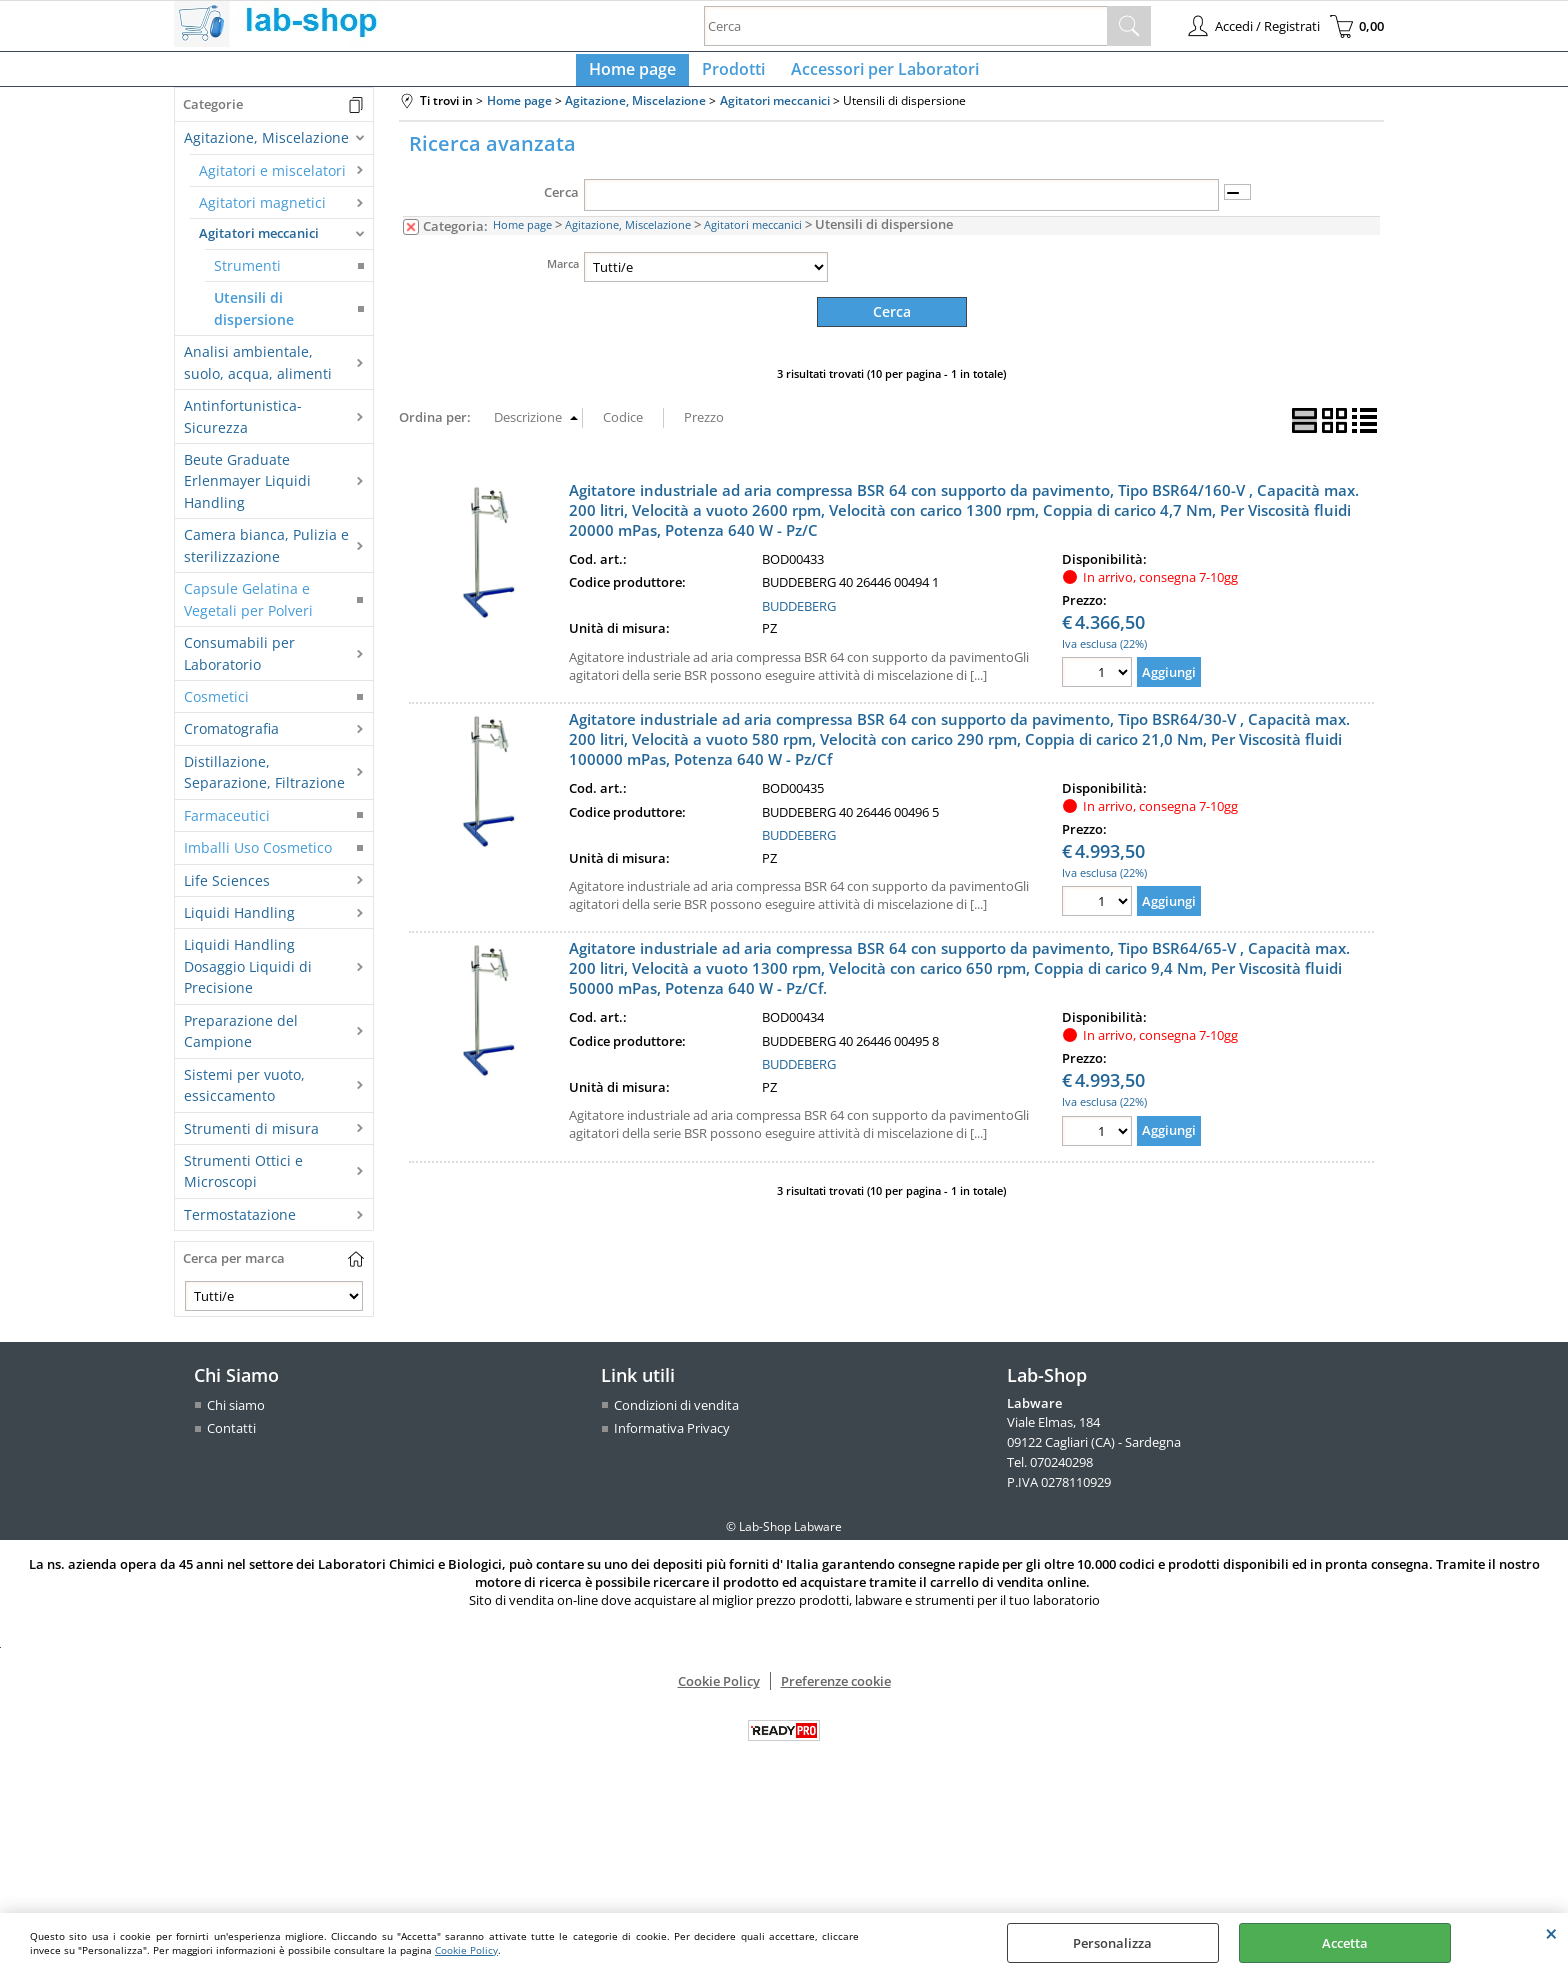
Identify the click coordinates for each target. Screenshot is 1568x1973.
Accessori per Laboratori (879, 75)
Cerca (561, 204)
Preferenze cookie (836, 1692)
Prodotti (733, 75)
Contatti (231, 1440)
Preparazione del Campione (241, 1042)
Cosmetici (216, 708)
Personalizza (1112, 1943)
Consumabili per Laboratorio (239, 665)
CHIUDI (1551, 1933)
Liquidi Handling (239, 924)
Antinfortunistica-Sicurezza (243, 428)
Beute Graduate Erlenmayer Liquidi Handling (247, 493)
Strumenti (247, 277)
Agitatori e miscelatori (272, 181)
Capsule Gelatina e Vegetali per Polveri (248, 611)
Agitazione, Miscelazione (266, 149)
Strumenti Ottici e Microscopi (243, 1183)
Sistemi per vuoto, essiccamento (244, 1096)
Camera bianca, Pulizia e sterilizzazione (266, 557)
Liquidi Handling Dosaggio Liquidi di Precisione (248, 978)
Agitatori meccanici (259, 245)
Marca (563, 274)
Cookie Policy (466, 1950)
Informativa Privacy (672, 1440)
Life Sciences (227, 891)
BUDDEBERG (799, 616)
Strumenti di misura (251, 1139)
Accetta (1345, 1943)
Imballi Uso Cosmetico (258, 859)
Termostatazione (240, 1225)
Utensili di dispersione (254, 320)
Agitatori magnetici (262, 214)
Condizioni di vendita (676, 1416)
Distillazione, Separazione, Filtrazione (264, 783)
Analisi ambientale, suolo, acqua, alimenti (258, 374)
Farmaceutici (227, 826)
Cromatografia (231, 740)
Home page (638, 75)
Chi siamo (236, 1416)
